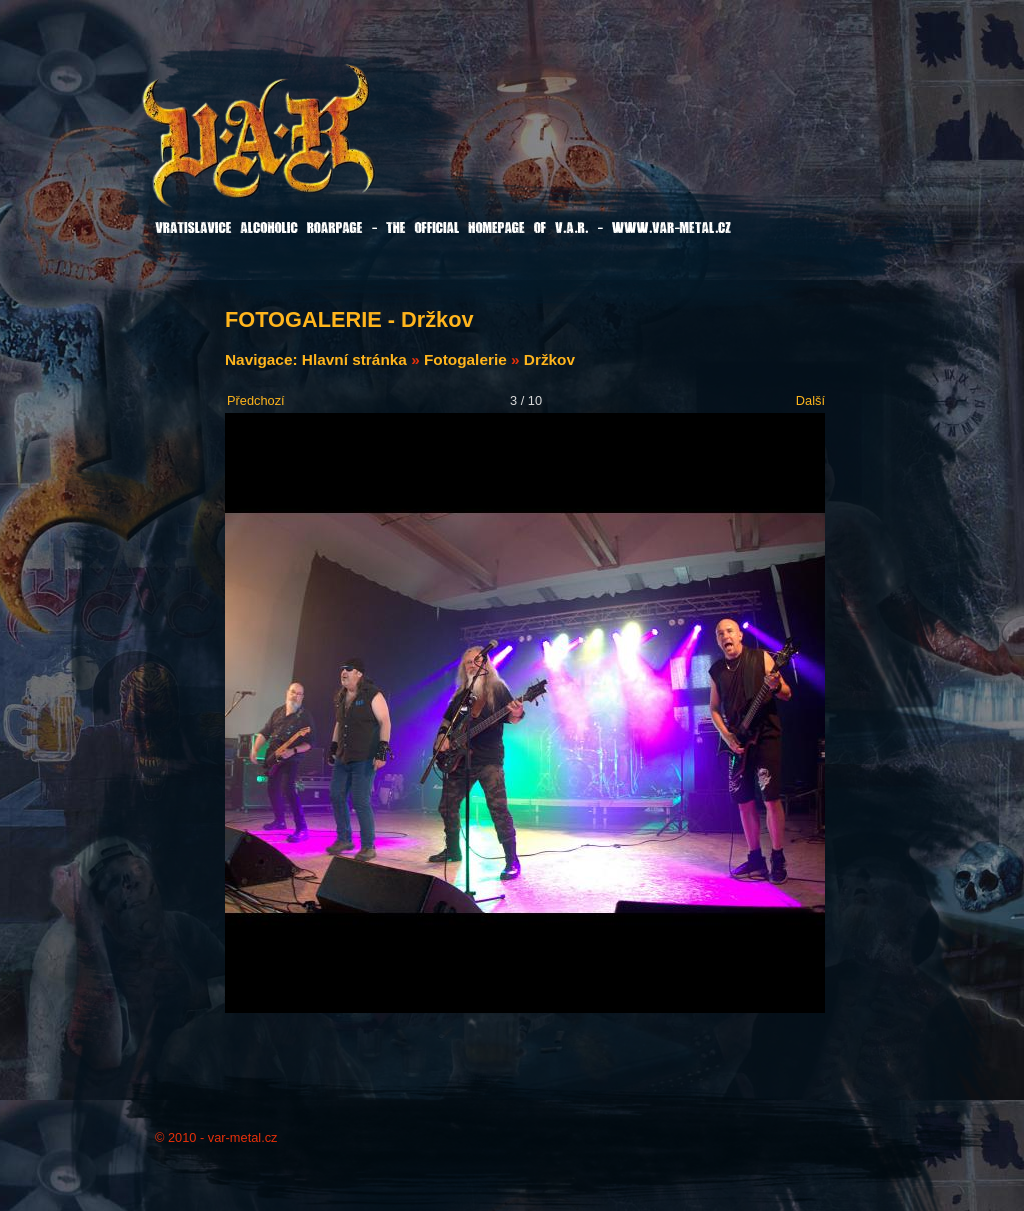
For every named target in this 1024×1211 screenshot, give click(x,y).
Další (810, 400)
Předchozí (256, 400)
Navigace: (263, 359)
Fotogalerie (465, 359)
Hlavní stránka (354, 359)
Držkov (549, 359)
